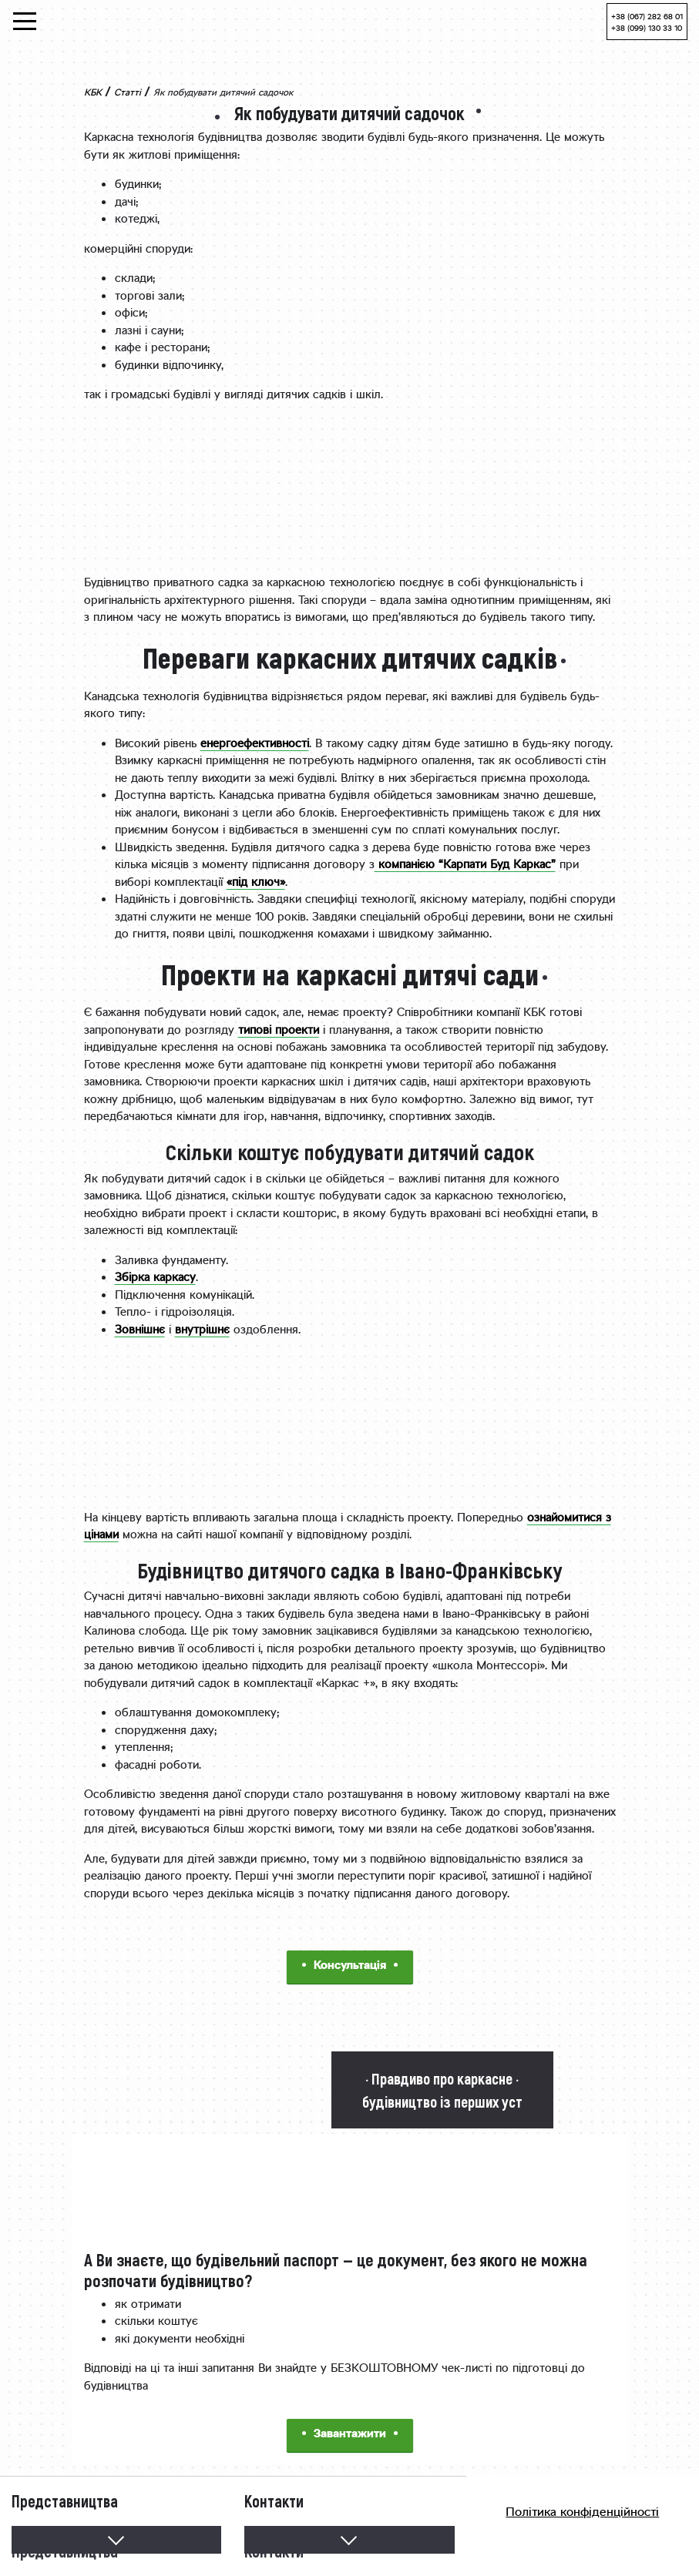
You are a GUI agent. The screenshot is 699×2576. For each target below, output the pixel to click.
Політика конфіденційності (582, 2513)
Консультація (350, 1966)
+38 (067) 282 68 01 (647, 17)
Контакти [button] (274, 2547)
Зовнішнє (140, 1330)
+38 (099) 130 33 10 (646, 29)
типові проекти (278, 1031)
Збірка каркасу (155, 1278)
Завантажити (350, 2434)
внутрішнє (202, 1330)
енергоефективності (254, 744)
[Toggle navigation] (25, 21)
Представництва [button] (65, 2547)
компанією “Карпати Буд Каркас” (465, 865)
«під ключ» (256, 883)
